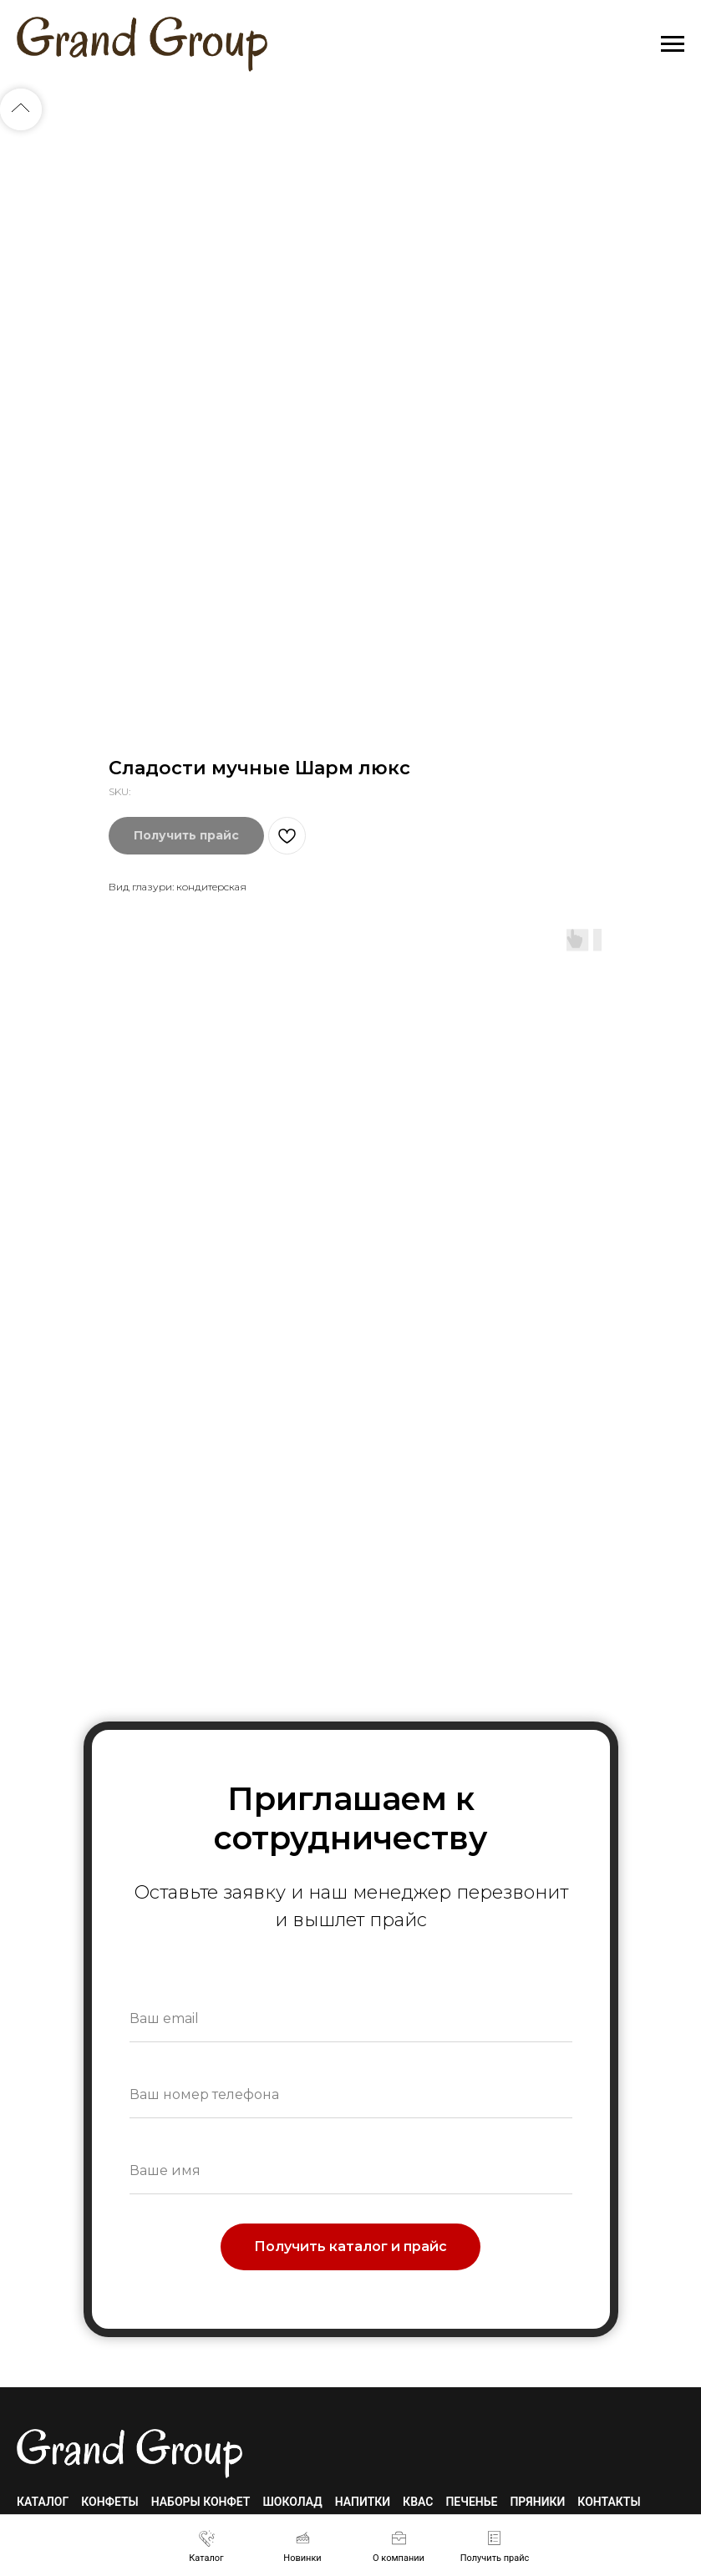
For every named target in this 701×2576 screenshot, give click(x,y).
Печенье (471, 2501)
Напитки (362, 2501)
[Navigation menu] (672, 44)
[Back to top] (21, 109)
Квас (418, 2501)
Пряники (537, 2501)
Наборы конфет (201, 2501)
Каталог (43, 2501)
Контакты (608, 2501)
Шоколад (292, 2501)
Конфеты (109, 2501)
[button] (495, 2546)
